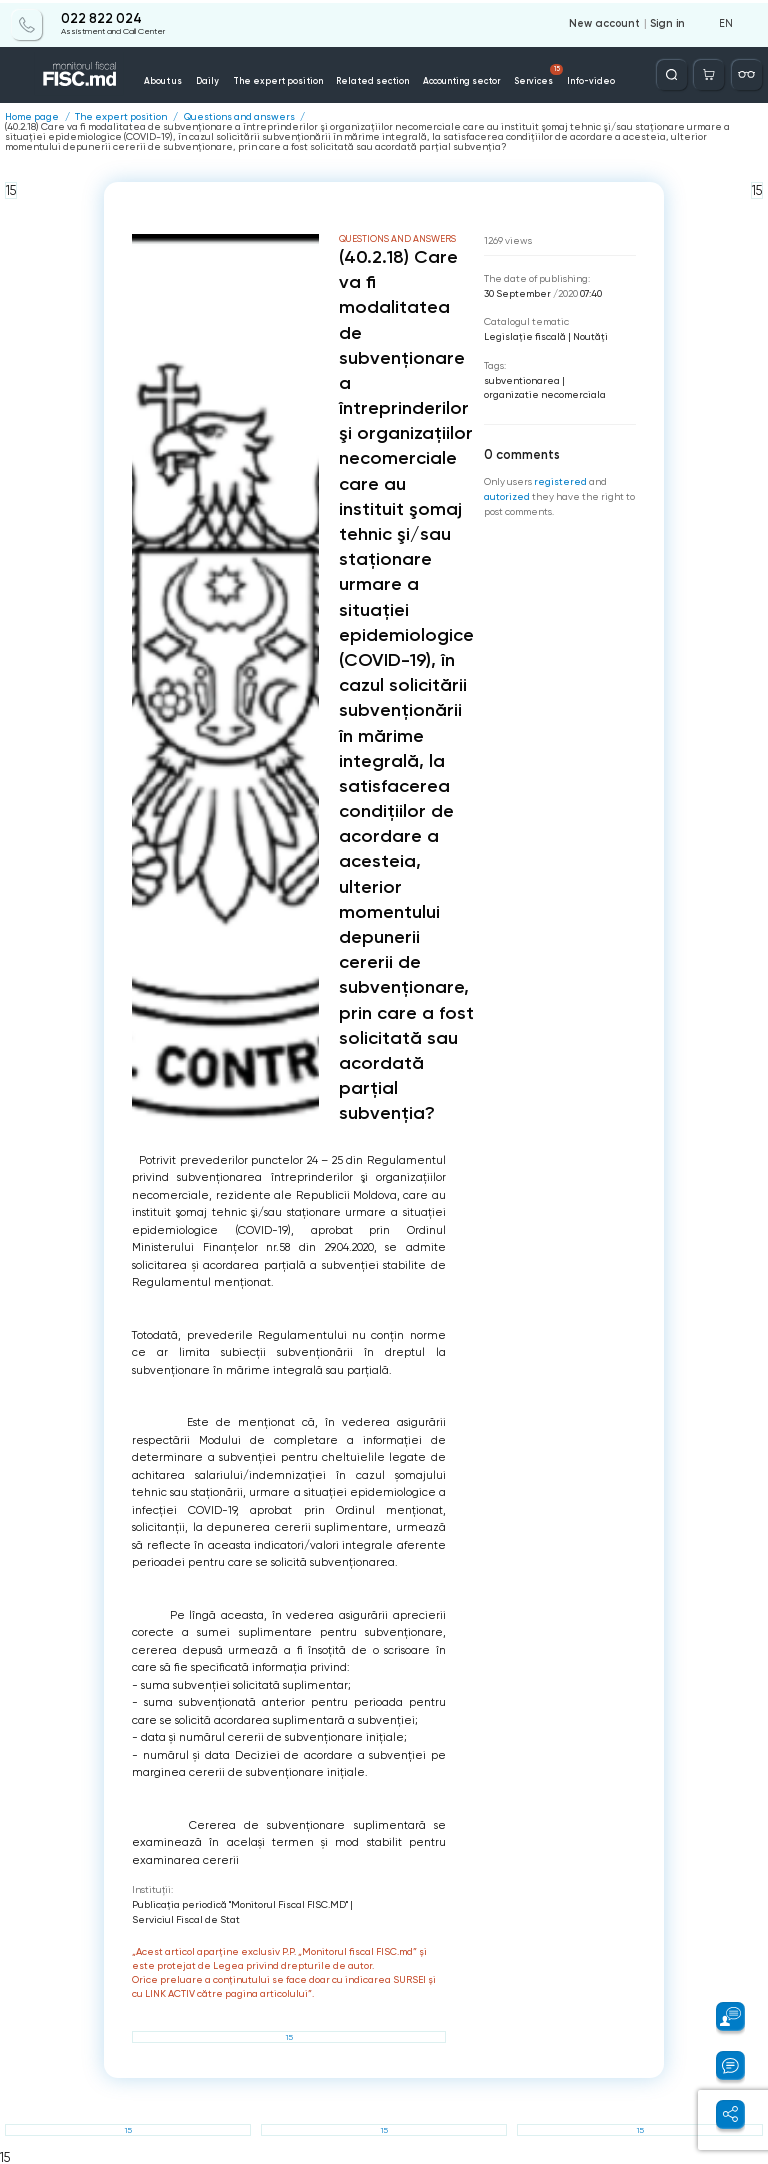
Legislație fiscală (525, 335)
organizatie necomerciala (545, 393)
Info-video (558, 78)
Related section (366, 78)
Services (513, 73)
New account (606, 22)
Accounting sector (444, 78)
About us (186, 78)
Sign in (668, 22)
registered (560, 480)
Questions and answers (239, 117)
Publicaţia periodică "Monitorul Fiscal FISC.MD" (240, 1903)
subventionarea (522, 379)
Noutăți (590, 335)
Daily (225, 78)
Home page (32, 117)
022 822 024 (101, 17)
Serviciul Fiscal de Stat (186, 1918)
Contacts (609, 78)
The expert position (285, 78)
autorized (507, 494)
